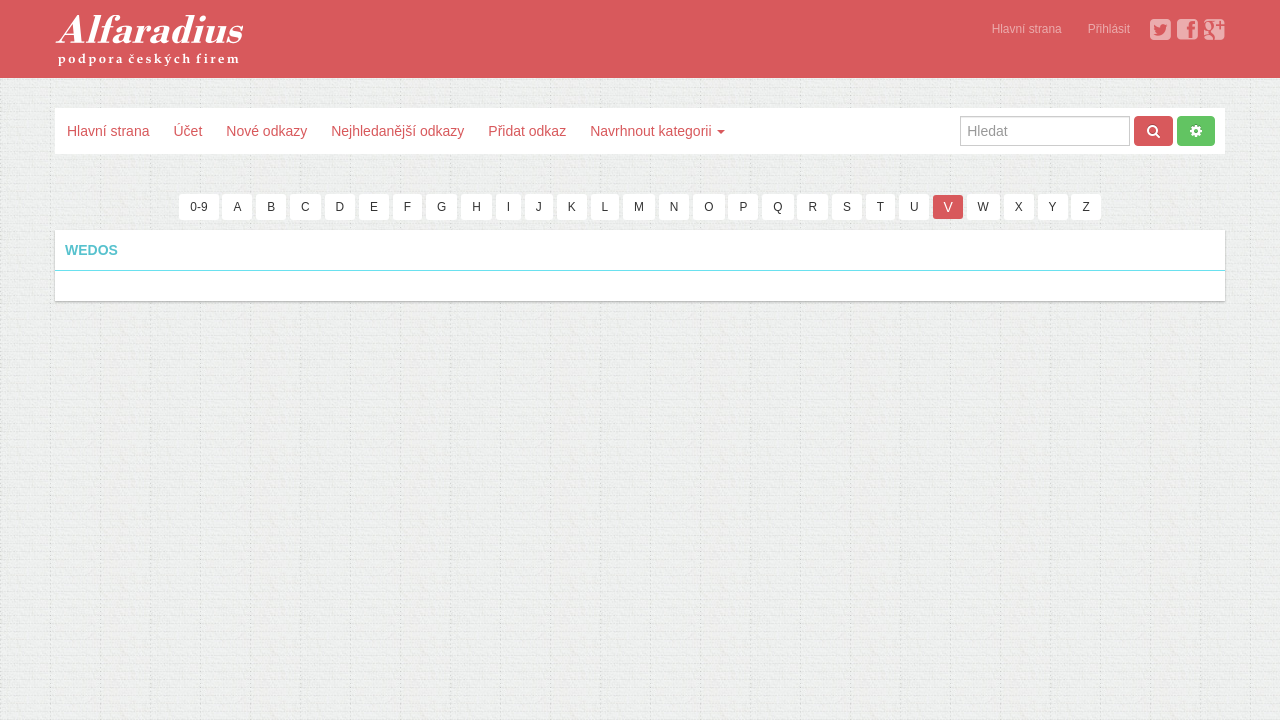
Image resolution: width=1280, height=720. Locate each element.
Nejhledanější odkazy (397, 131)
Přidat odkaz (527, 131)
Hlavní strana (1027, 29)
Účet (187, 131)
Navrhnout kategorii (657, 131)
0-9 (198, 207)
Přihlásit (1109, 29)
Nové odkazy (266, 131)
